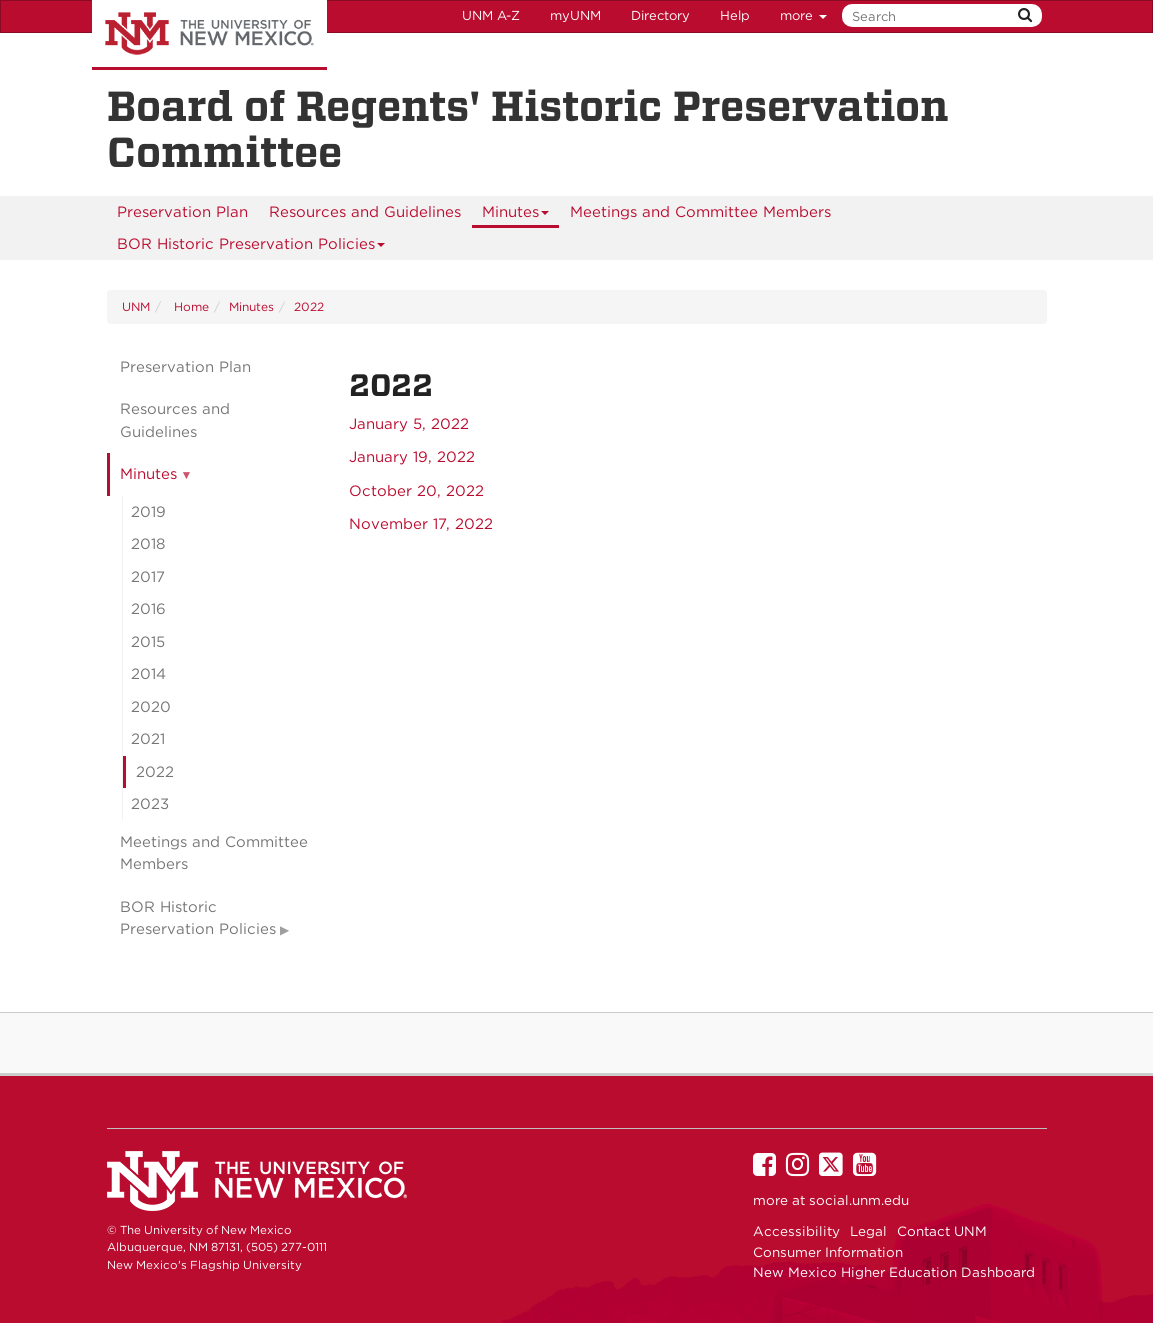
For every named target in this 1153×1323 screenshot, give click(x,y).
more (803, 15)
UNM (136, 306)
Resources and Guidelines (365, 212)
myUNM (575, 15)
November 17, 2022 (421, 524)
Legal (868, 1231)
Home (189, 306)
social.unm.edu (859, 1200)
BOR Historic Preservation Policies (251, 247)
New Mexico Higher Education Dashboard (894, 1272)
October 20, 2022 (416, 491)
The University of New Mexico (209, 35)
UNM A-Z (491, 15)
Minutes (516, 215)
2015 (148, 642)
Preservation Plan (182, 212)
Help (735, 15)
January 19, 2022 (412, 457)
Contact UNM (942, 1231)
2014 (148, 674)
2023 (150, 804)
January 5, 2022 (409, 424)
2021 (148, 739)
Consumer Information (828, 1252)
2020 (151, 707)
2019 (148, 512)
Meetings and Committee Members (700, 212)
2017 (148, 577)
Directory (660, 15)
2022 (309, 306)
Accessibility (796, 1231)
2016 (148, 609)
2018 (148, 544)
